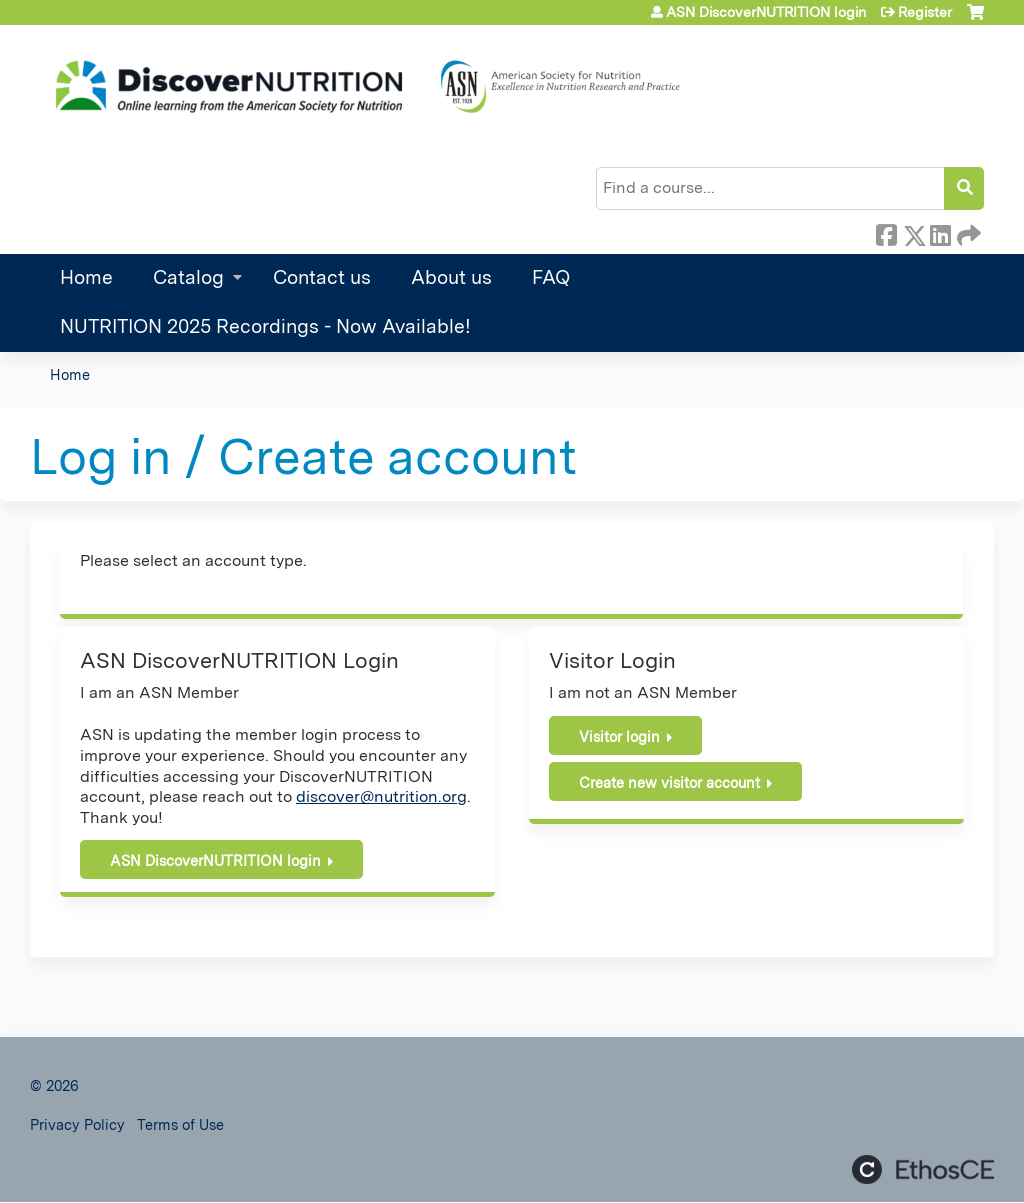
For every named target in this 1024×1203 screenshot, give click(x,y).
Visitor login (619, 736)
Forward (967, 232)
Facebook (886, 232)
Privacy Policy (77, 1124)
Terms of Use (180, 1124)
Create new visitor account (669, 782)
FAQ (551, 277)
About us (451, 277)
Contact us (322, 277)
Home (86, 277)
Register (925, 12)
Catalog (188, 277)
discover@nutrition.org (381, 796)
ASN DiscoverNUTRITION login (766, 12)
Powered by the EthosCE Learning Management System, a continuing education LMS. (923, 1169)
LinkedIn (940, 232)
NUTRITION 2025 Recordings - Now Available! (265, 326)
